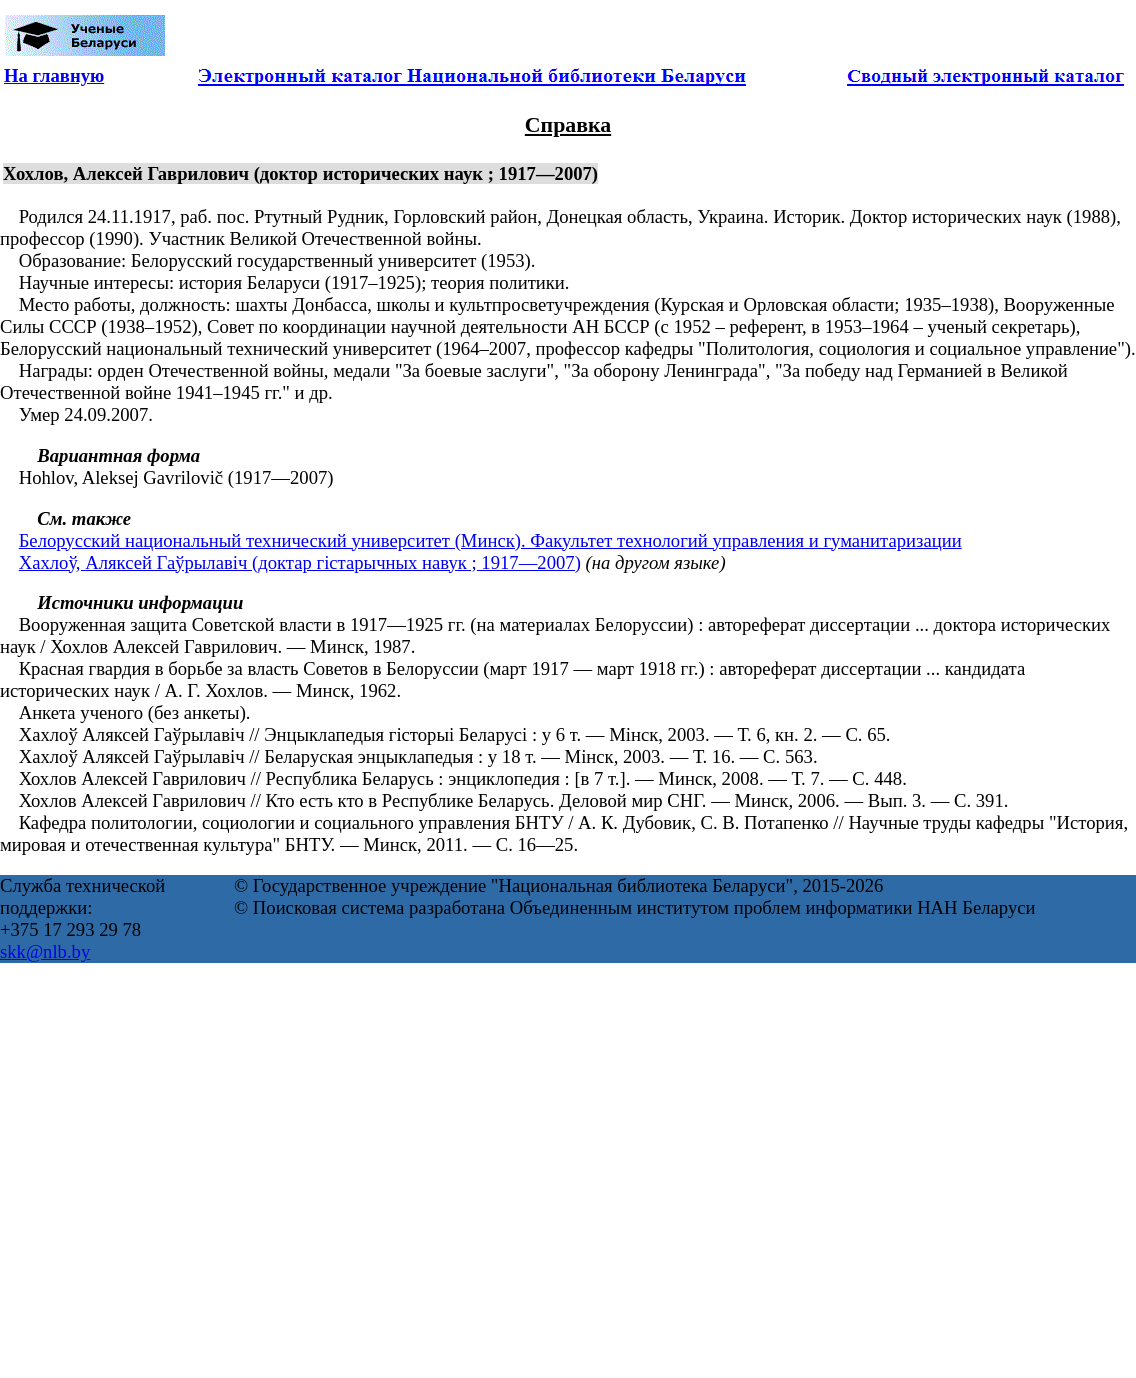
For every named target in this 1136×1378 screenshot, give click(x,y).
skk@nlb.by (45, 951)
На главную (54, 75)
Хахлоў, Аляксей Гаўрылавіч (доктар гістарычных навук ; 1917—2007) (300, 562)
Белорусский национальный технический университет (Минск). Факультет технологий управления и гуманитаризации (490, 540)
